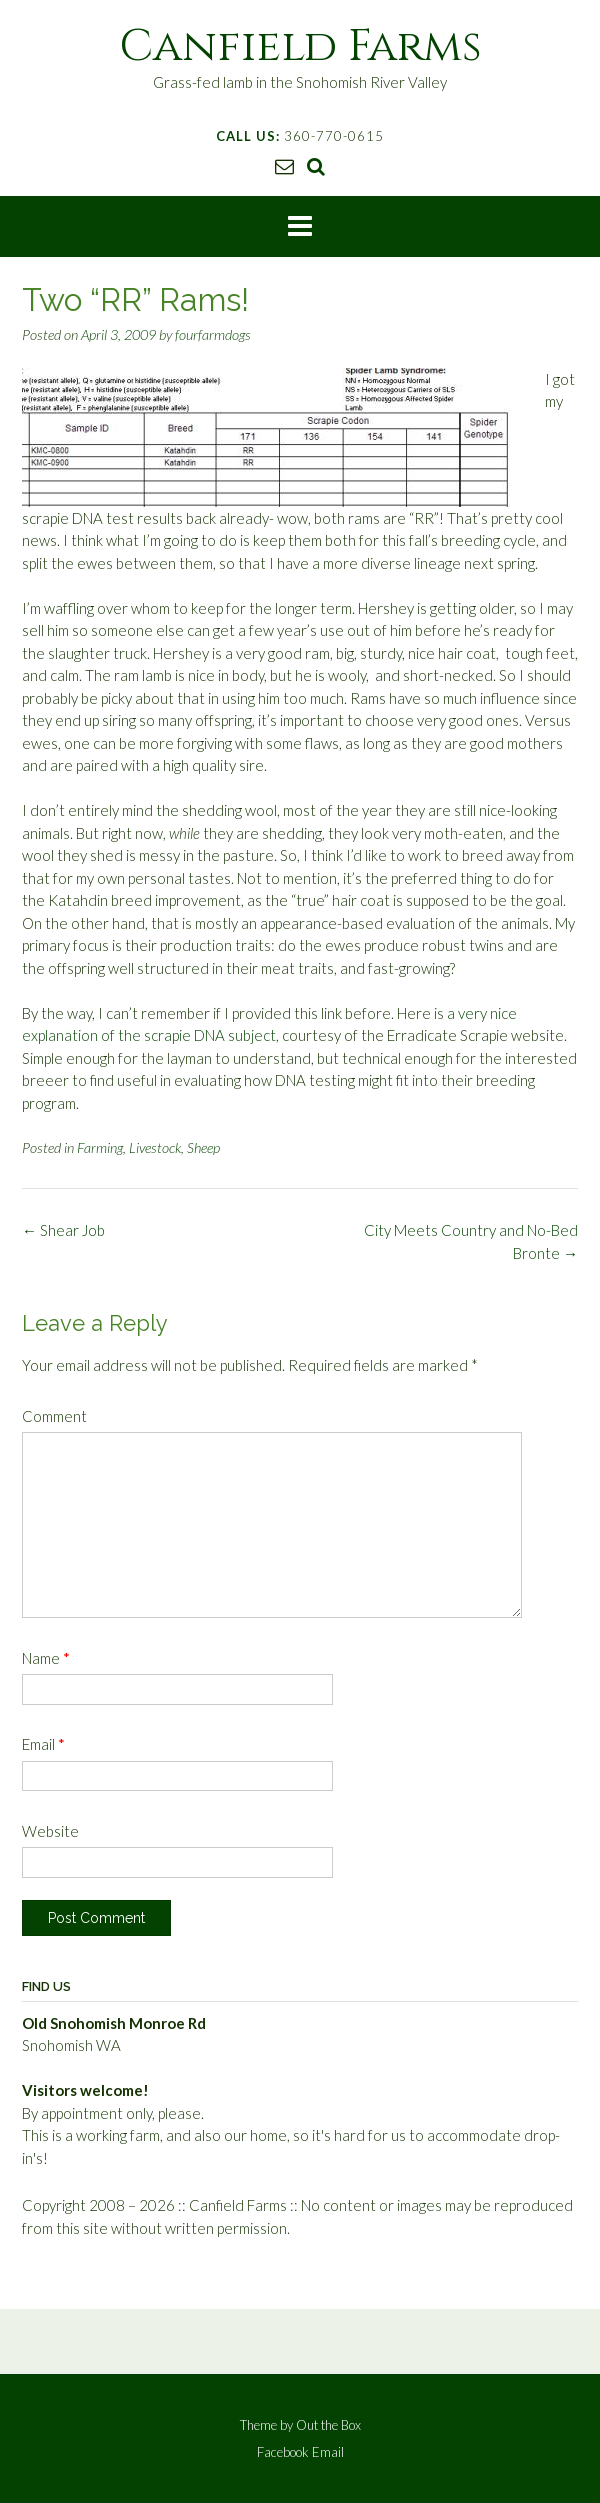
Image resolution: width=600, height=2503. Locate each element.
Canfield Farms (300, 46)
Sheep (203, 1147)
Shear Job (63, 1230)
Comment (54, 1416)
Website (50, 1831)
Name (46, 1658)
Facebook (283, 2452)
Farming (100, 1147)
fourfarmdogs (213, 334)
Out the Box (328, 2425)
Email (43, 1744)
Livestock (155, 1147)
